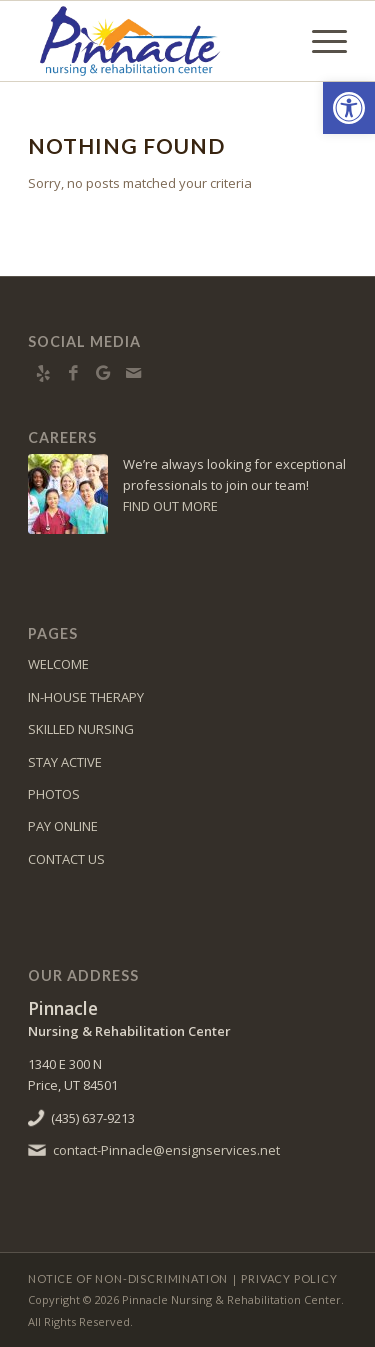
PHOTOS (54, 794)
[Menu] (319, 41)
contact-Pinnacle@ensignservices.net (166, 1150)
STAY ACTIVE (65, 762)
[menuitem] (319, 41)
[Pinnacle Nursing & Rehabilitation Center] (155, 41)
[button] (349, 108)
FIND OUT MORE (170, 506)
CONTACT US (66, 859)
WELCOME (58, 664)
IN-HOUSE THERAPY (86, 697)
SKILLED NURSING (81, 729)
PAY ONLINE (63, 826)
